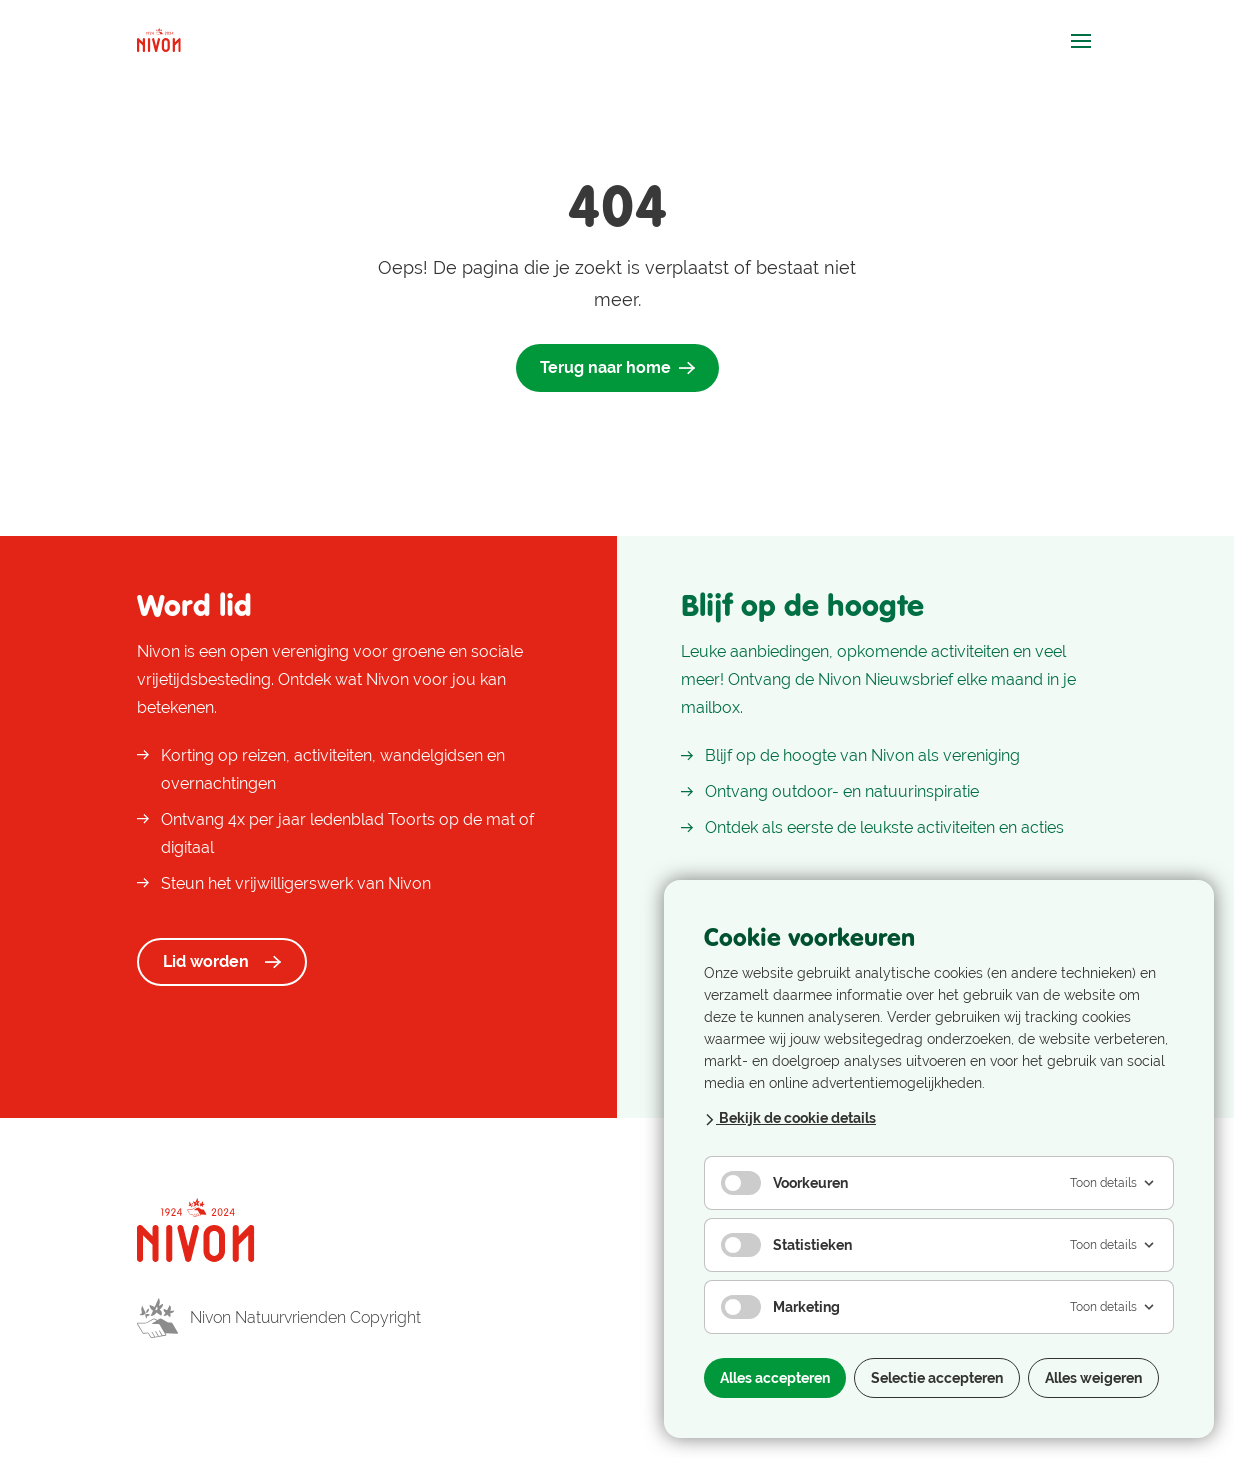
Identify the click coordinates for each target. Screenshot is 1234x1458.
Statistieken (786, 1245)
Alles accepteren (775, 1378)
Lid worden (222, 961)
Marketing (780, 1307)
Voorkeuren (784, 1183)
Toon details (1113, 1183)
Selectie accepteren (937, 1378)
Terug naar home (617, 367)
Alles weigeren (1093, 1378)
